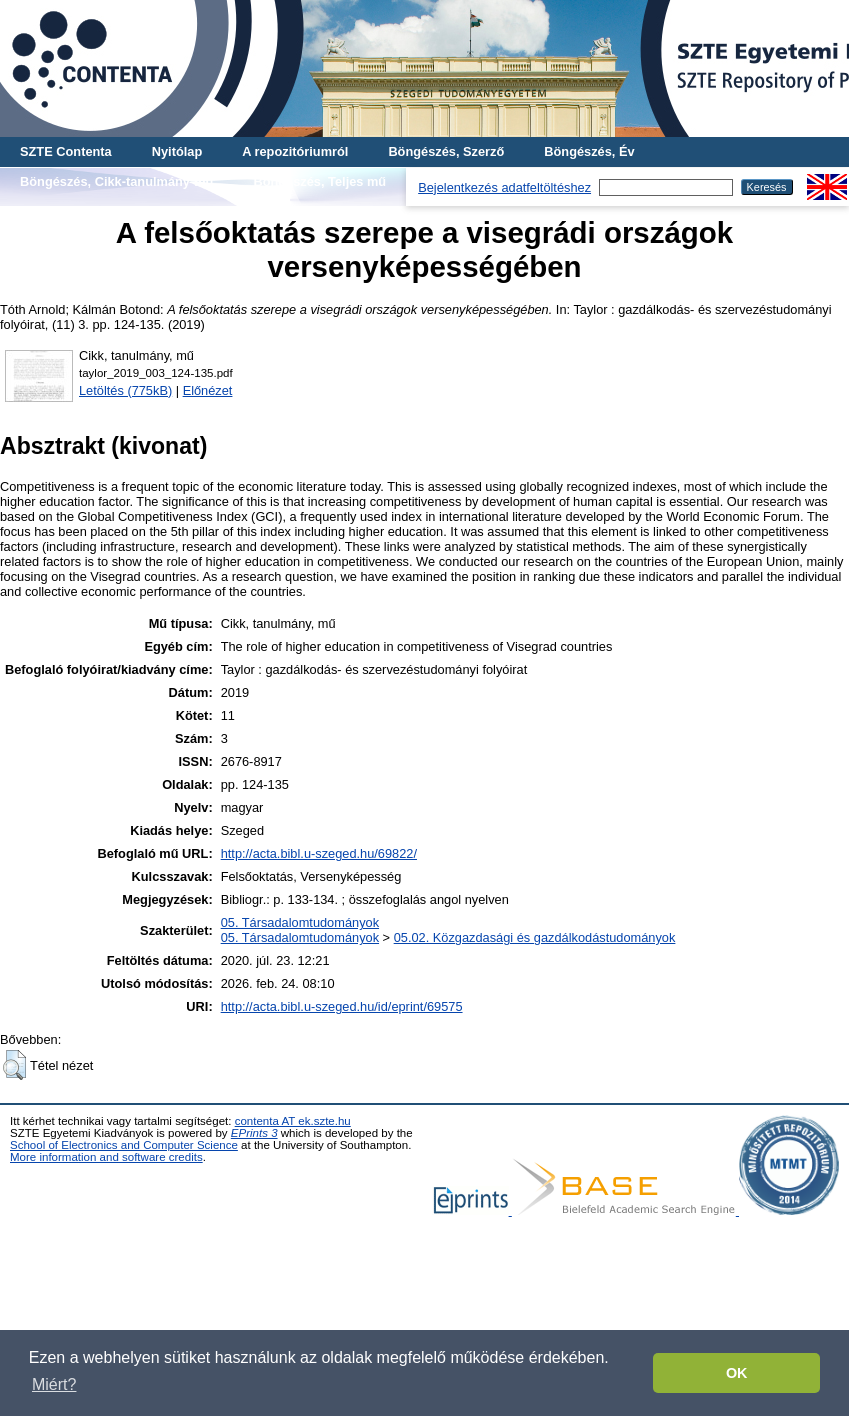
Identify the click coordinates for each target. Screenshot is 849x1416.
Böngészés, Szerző (446, 151)
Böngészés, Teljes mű (319, 181)
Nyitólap (177, 151)
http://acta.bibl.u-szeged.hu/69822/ (319, 853)
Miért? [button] (54, 1384)
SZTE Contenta (66, 151)
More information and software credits (106, 1157)
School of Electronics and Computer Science (124, 1145)
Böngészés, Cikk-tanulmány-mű (116, 181)
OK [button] (737, 1373)
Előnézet (208, 390)
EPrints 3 (254, 1133)
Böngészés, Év (589, 151)
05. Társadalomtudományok (300, 922)
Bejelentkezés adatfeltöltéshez (504, 187)
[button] (14, 1065)
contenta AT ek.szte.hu (293, 1121)
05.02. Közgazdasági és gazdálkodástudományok (535, 937)
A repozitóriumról (295, 151)
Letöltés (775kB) (125, 390)
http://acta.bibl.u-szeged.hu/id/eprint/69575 (342, 1006)
